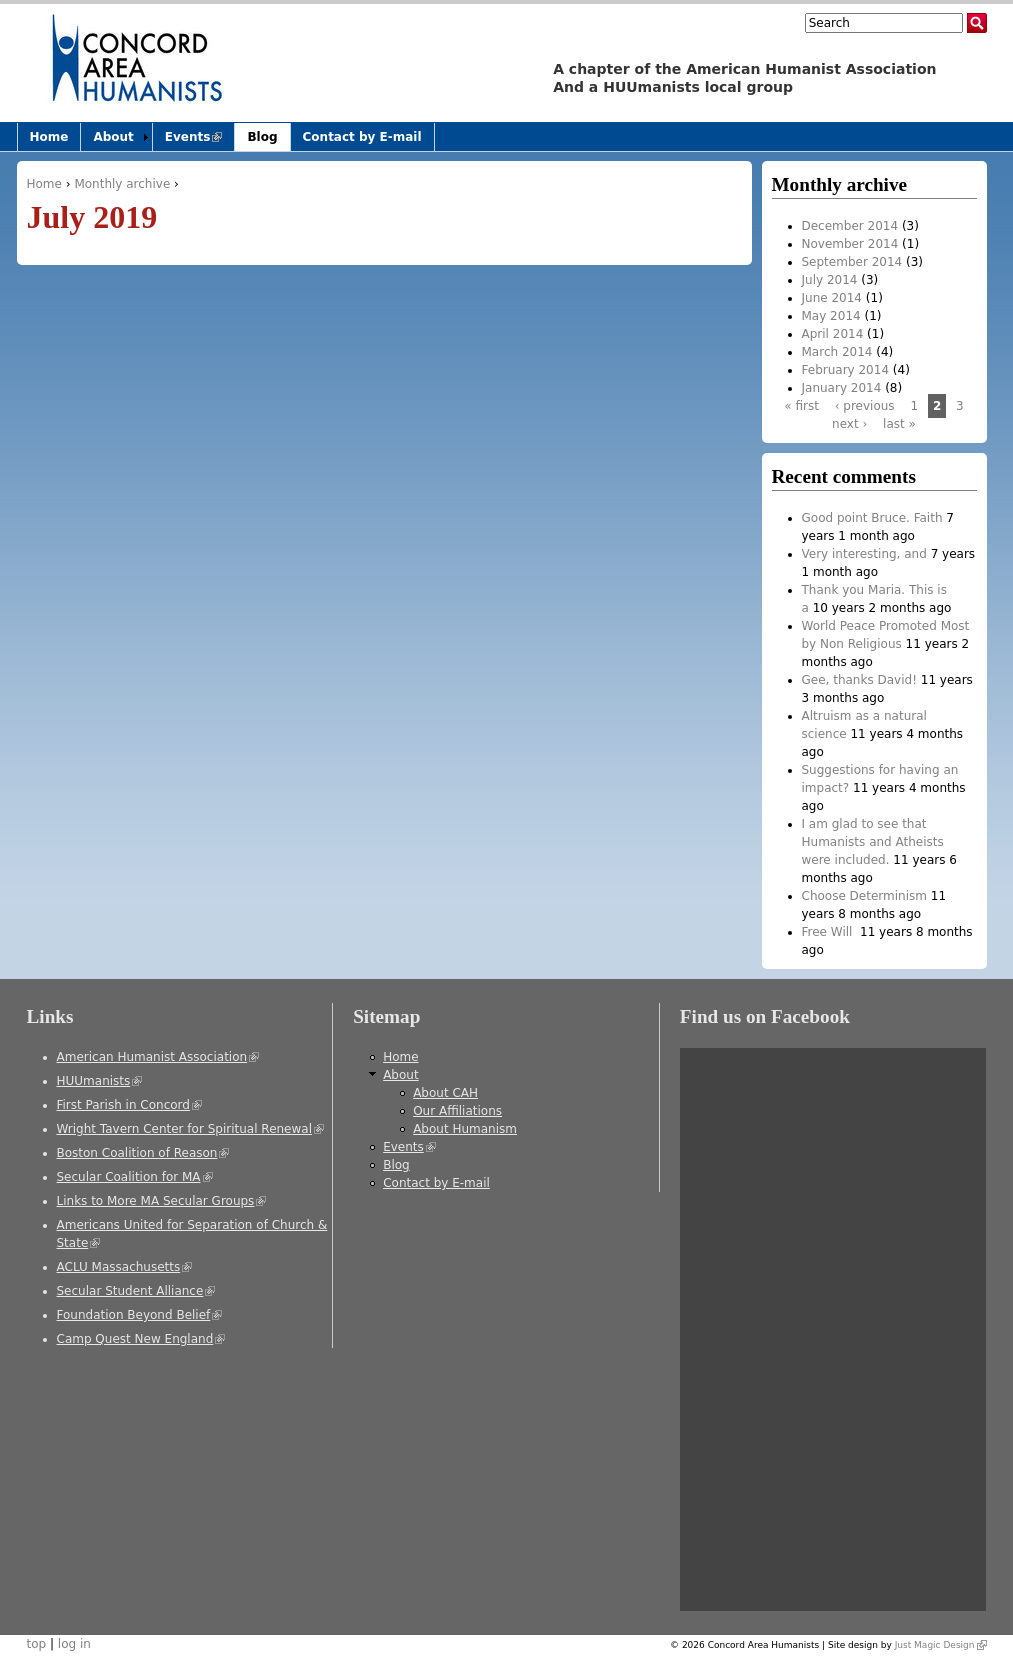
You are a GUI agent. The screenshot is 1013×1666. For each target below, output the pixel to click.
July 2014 (830, 280)
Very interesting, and (864, 554)
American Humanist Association (158, 1057)
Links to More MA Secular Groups (162, 1201)
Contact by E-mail (362, 137)
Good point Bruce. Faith (872, 518)
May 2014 (831, 316)
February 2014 (846, 370)
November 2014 (850, 244)
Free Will (829, 932)
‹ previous (865, 406)
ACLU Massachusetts (125, 1267)
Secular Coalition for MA (135, 1177)
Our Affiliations (457, 1111)
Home (44, 184)
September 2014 (852, 262)
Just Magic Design (941, 1645)
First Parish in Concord (129, 1105)
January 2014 (842, 388)
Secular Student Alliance (136, 1291)
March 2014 (837, 352)
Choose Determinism (864, 896)
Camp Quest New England (141, 1339)
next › (849, 424)
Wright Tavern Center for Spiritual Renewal (191, 1129)
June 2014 (832, 298)
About (113, 137)
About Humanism (465, 1129)
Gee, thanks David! (859, 680)
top (37, 1644)
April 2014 (833, 334)
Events (200, 140)
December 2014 (850, 226)
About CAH (445, 1093)
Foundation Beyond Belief (140, 1315)
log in (74, 1644)
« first (801, 406)
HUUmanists (100, 1081)
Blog (262, 137)
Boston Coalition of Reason (143, 1153)
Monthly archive (122, 184)
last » (899, 424)
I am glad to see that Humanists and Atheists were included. (873, 842)
